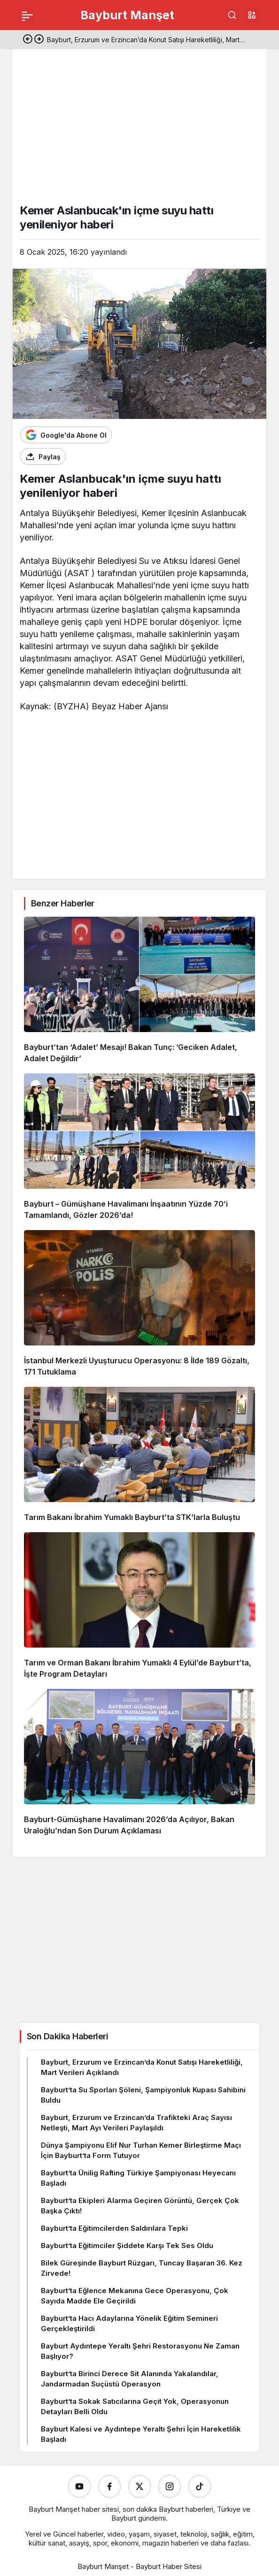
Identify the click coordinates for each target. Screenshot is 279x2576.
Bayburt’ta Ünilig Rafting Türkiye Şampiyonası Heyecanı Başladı (138, 2178)
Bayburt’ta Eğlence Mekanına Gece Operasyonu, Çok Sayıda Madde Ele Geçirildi (134, 2295)
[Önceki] (27, 39)
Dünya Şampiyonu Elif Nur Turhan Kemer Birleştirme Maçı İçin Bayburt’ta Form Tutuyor (141, 2150)
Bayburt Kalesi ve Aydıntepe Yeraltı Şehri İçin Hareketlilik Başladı (141, 2434)
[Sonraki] (39, 39)
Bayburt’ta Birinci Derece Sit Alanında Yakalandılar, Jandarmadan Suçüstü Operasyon (129, 2378)
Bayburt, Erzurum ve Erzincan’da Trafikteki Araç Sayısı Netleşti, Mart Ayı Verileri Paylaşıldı (136, 2122)
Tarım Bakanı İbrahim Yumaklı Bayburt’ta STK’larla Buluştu (132, 1517)
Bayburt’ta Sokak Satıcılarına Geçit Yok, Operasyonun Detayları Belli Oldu (135, 2406)
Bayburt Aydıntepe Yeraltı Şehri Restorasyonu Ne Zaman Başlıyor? (140, 2351)
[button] (251, 15)
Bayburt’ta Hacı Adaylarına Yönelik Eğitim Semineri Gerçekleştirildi (129, 2323)
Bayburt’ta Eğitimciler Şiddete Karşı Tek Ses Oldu (127, 2245)
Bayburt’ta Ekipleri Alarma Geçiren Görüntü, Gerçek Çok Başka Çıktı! (140, 2205)
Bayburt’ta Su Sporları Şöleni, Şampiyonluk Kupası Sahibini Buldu (143, 2095)
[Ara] (232, 15)
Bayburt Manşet (127, 15)
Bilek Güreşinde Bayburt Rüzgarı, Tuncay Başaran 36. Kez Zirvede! (141, 2268)
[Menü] (27, 15)
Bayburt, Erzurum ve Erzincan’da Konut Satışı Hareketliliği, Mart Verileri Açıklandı (142, 2067)
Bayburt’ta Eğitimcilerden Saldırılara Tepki (114, 2228)
